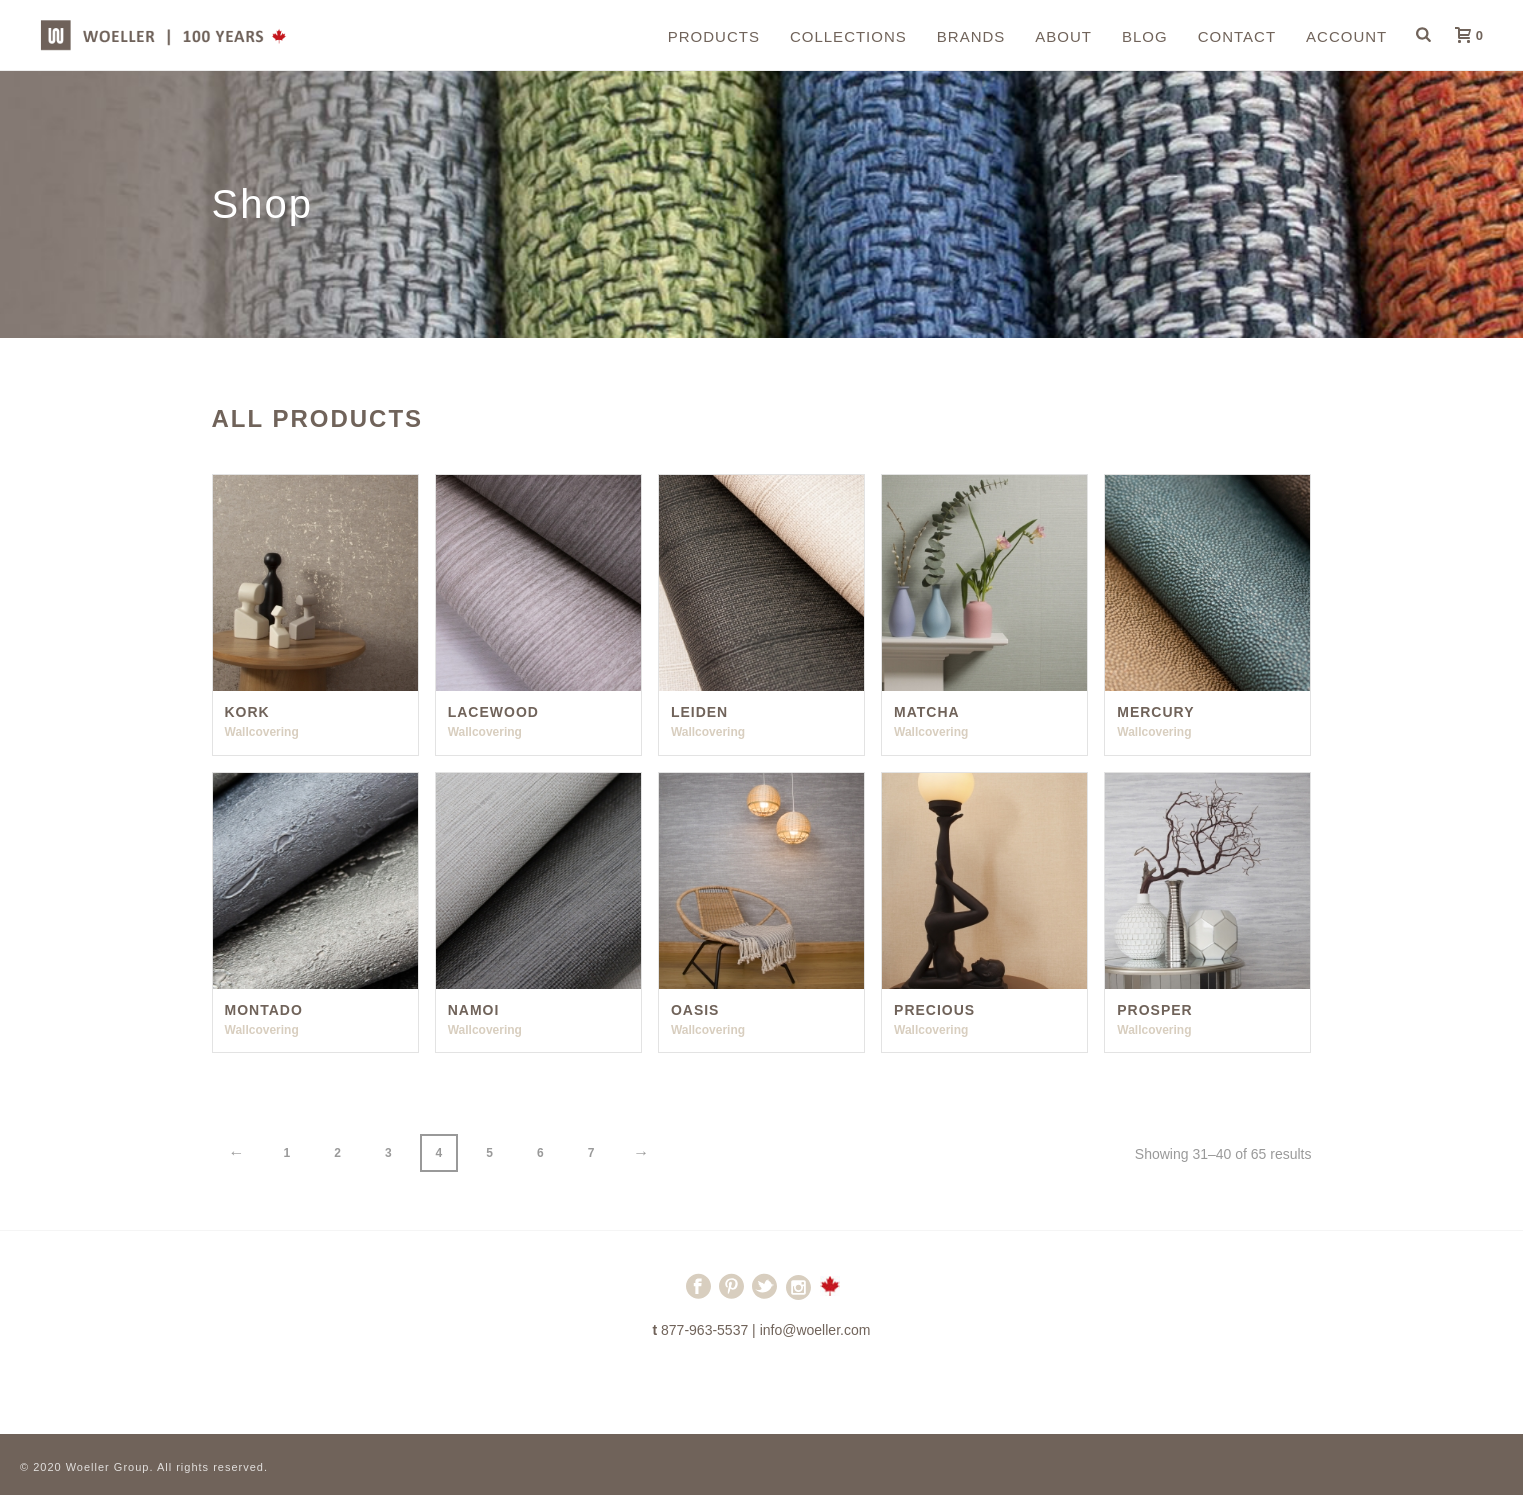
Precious (934, 1010)
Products (714, 36)
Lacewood (493, 712)
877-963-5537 (704, 1330)
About (1063, 36)
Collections (848, 36)
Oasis (695, 1010)
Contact (1237, 36)
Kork (247, 712)
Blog (1145, 36)
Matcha (927, 712)
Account (1346, 36)
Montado (264, 1010)
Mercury (1155, 712)
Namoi (474, 1010)
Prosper (1154, 1010)
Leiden (699, 712)
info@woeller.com (815, 1330)
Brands (971, 36)
